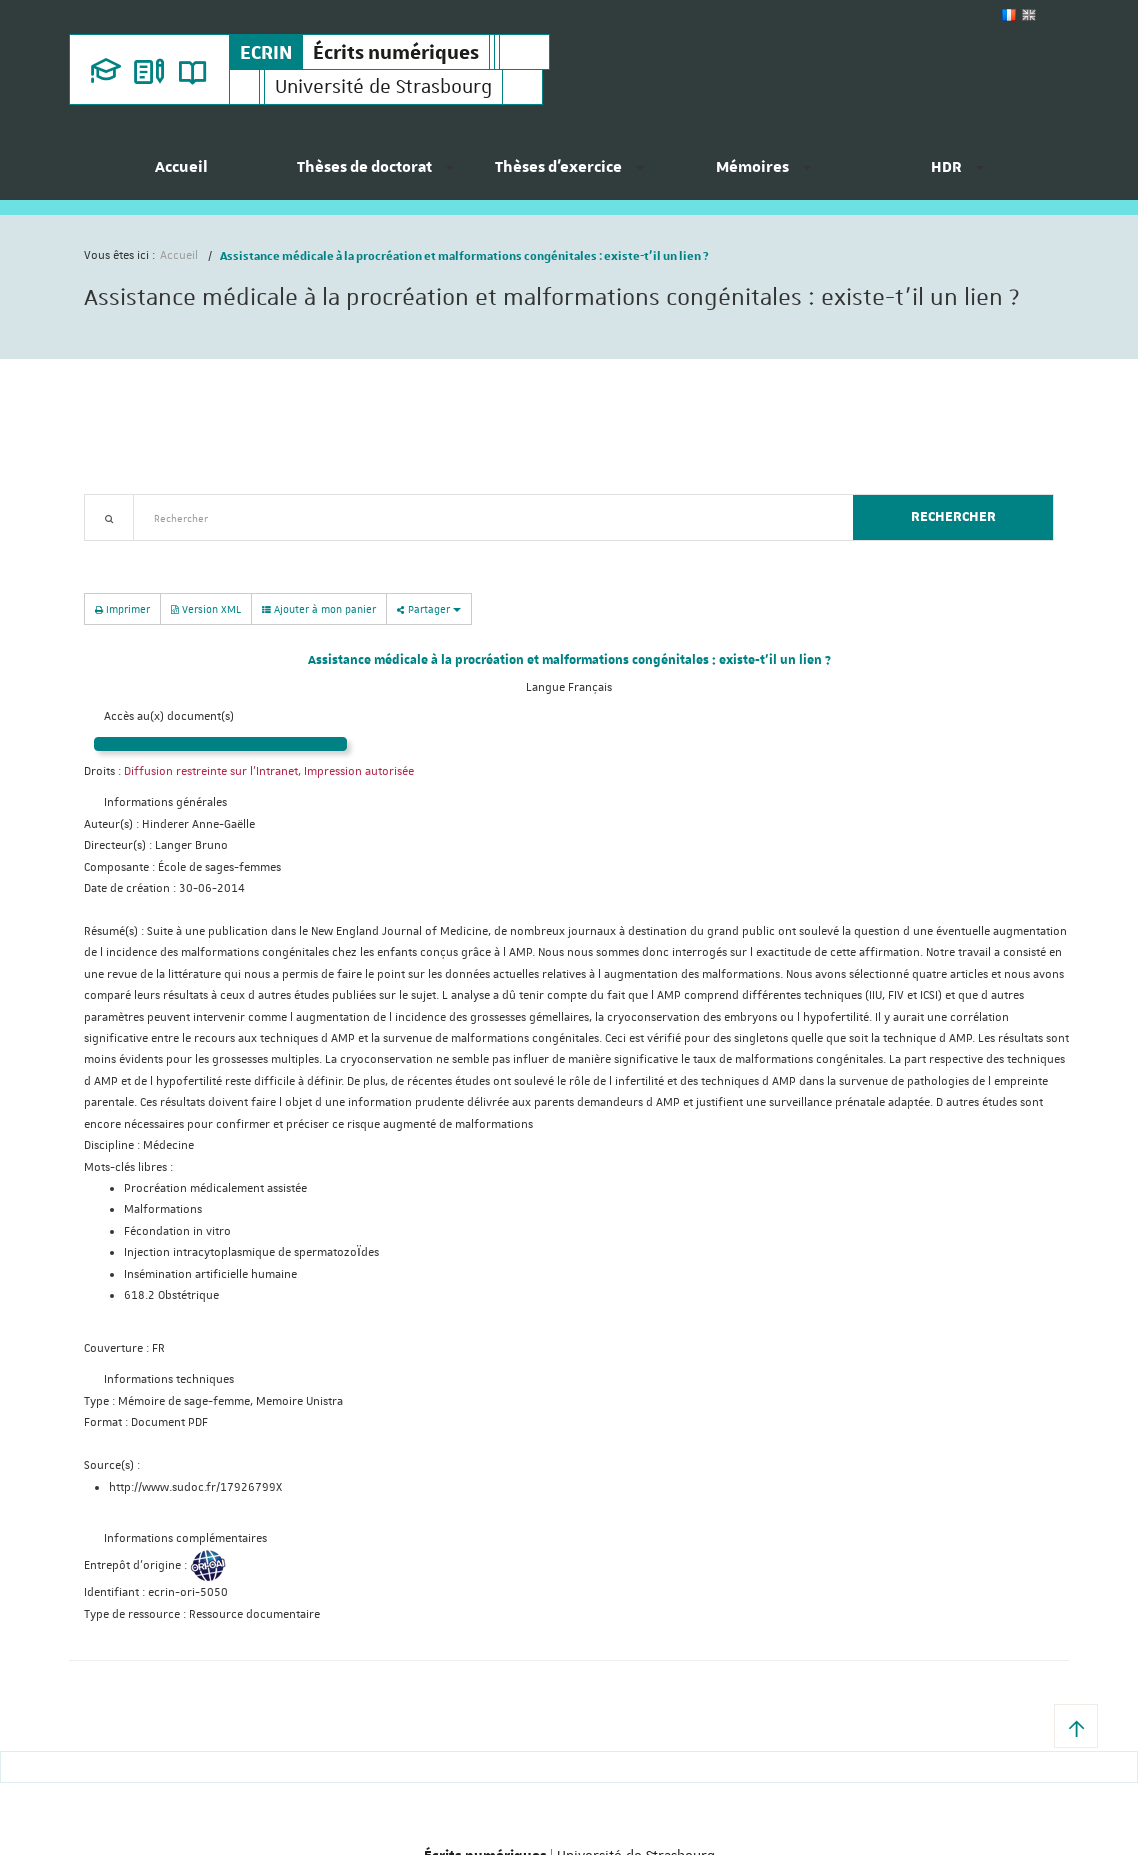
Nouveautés (224, 552)
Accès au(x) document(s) (169, 716)
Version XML (206, 608)
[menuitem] (181, 175)
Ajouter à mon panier (319, 609)
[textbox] (485, 517)
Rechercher (953, 517)
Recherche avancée (135, 552)
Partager (429, 608)
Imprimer (122, 608)
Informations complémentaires (185, 1538)
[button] (1076, 1726)
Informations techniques (169, 1379)
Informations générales (165, 802)
